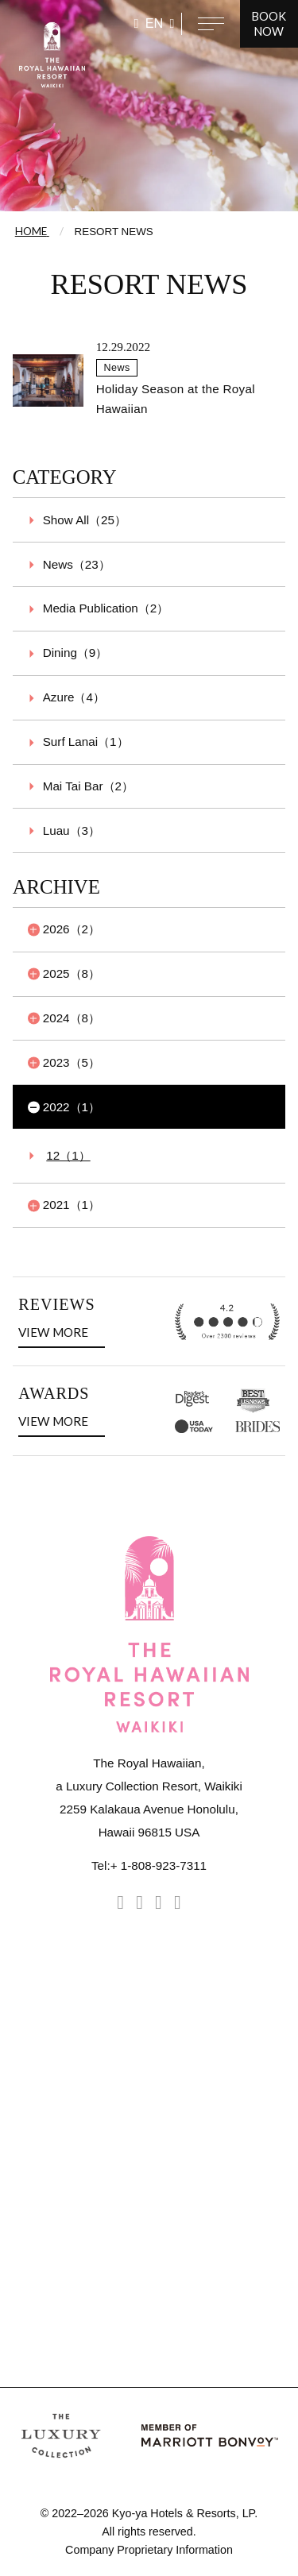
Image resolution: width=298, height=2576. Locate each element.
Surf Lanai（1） (86, 741)
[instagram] (120, 1902)
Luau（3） (71, 830)
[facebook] (139, 1902)
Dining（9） (75, 652)
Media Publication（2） (106, 608)
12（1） (68, 1155)
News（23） (76, 564)
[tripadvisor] (158, 1902)
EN (154, 23)
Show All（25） (84, 520)
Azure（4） (74, 697)
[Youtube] (177, 1902)
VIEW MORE (56, 1330)
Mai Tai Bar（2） (88, 786)
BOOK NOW (268, 24)
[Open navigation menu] (211, 24)
